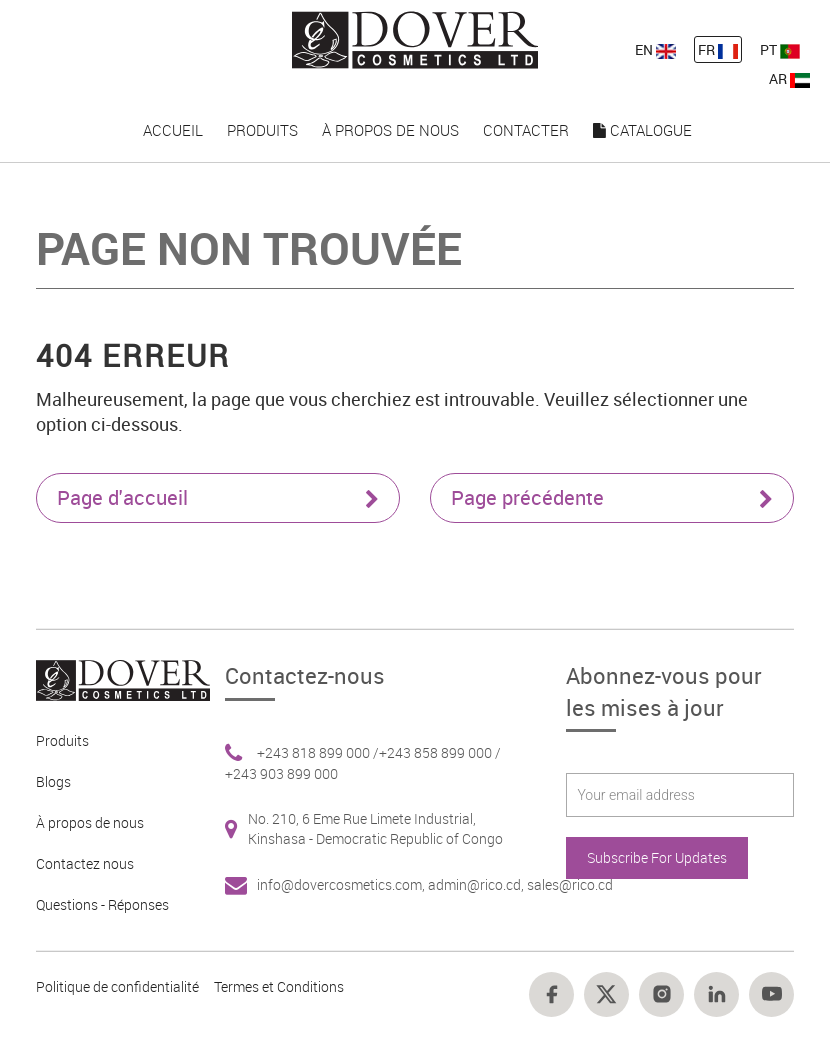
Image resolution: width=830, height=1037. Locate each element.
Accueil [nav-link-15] (173, 130)
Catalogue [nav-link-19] (642, 130)
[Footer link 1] (116, 678)
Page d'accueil (218, 497)
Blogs (53, 781)
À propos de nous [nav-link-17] (390, 130)
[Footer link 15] (606, 994)
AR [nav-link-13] (789, 78)
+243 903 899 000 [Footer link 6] (281, 773)
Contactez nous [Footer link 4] (85, 863)
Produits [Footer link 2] (62, 740)
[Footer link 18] (771, 994)
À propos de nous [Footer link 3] (90, 822)
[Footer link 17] (716, 994)
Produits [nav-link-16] (262, 130)
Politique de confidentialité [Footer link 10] (117, 986)
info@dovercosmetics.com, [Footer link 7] (342, 884)
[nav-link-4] (415, 38)
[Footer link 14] (551, 994)
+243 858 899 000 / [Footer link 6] (440, 752)
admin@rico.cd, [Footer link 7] (477, 884)
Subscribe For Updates (657, 857)
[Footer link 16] (661, 994)
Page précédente (612, 497)
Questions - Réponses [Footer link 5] (102, 904)
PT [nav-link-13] (780, 49)
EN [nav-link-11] (655, 49)
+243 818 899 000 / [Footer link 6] (318, 752)
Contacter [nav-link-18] (526, 130)
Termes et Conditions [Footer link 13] (279, 986)
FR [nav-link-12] (718, 49)
